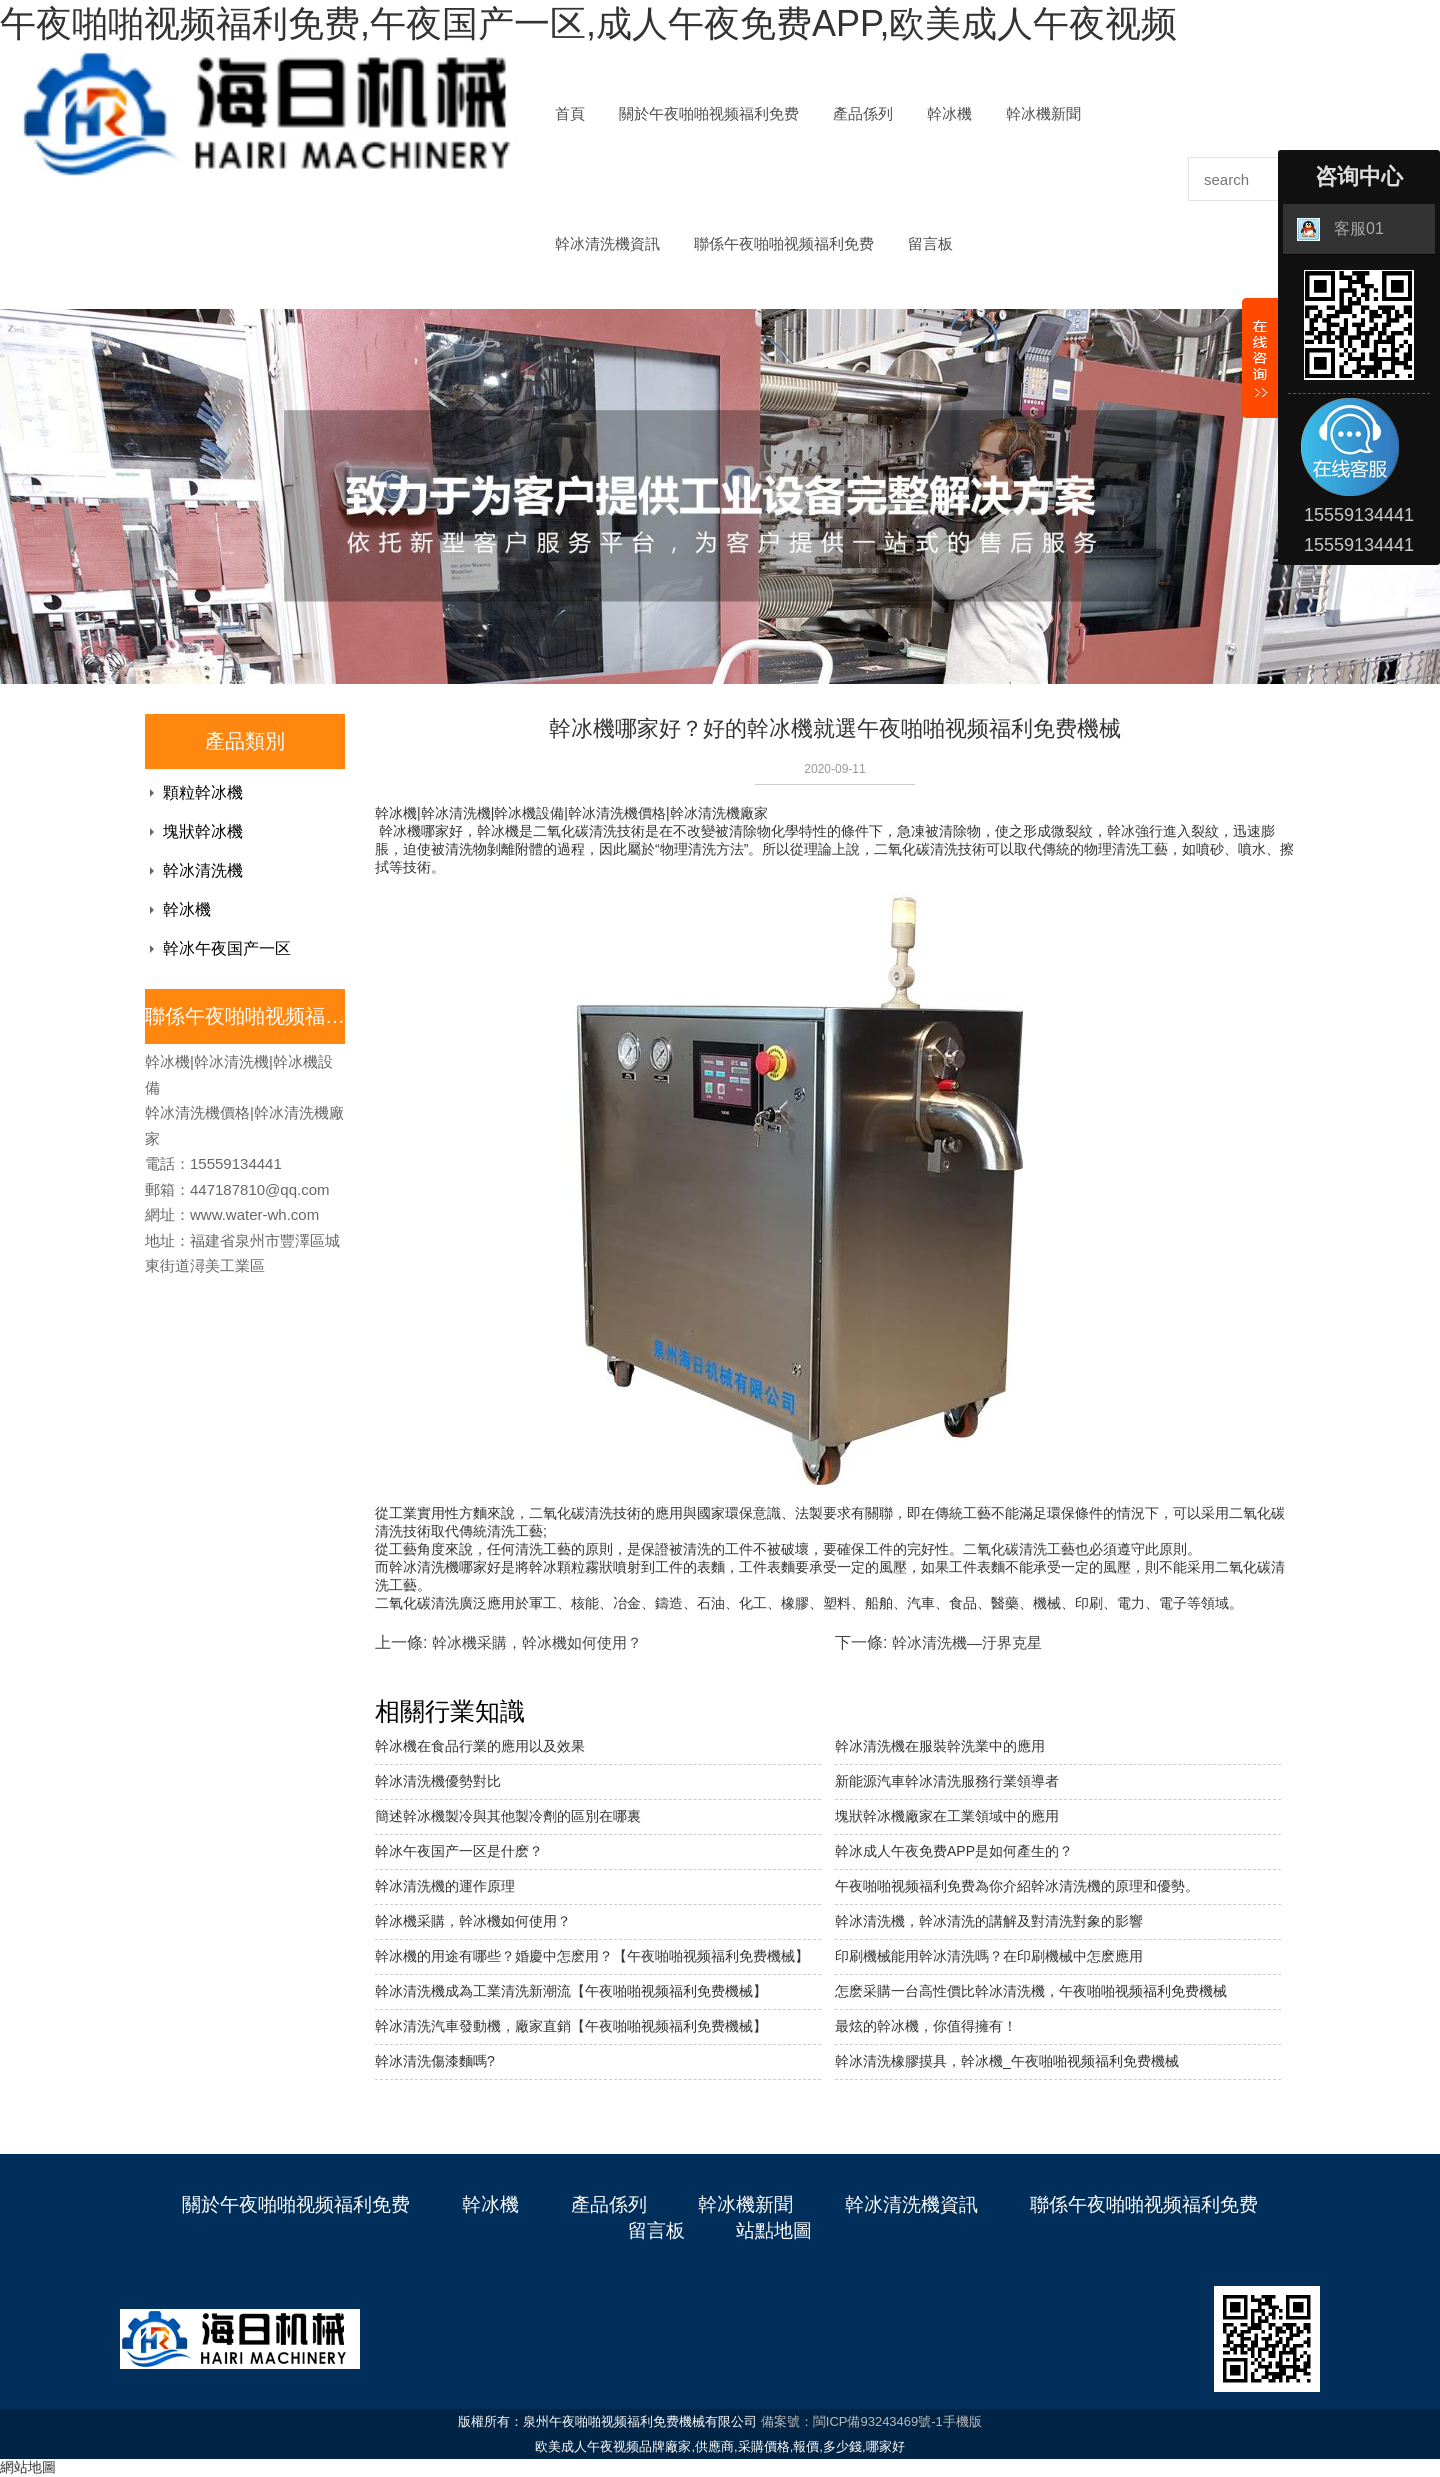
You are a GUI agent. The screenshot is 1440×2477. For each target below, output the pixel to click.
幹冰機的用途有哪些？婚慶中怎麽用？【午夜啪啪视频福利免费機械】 (592, 1956)
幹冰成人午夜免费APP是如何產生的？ (954, 1851)
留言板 (930, 244)
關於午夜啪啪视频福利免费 (709, 114)
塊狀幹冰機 (203, 831)
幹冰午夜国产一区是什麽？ (459, 1851)
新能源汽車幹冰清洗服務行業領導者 (947, 1781)
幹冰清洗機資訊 (607, 244)
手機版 (962, 2421)
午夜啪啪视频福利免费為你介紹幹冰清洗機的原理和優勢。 (1017, 1886)
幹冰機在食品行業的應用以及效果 (480, 1746)
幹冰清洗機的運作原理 (445, 1886)
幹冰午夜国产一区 (227, 948)
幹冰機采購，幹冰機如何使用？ (537, 1642)
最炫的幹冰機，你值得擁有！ (926, 2026)
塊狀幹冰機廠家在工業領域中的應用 (947, 1816)
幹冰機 (949, 114)
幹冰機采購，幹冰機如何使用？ (473, 1921)
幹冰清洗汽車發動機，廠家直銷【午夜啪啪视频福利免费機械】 (571, 2026)
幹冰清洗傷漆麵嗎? (435, 2061)
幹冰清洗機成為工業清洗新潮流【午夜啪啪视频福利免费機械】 (571, 1991)
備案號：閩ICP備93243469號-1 (852, 2421)
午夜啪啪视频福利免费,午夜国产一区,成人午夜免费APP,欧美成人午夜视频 (588, 23)
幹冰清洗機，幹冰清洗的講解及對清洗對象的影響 (989, 1921)
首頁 (570, 114)
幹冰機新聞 (1043, 114)
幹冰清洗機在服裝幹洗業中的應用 (940, 1746)
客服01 (1340, 229)
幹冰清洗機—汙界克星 (967, 1642)
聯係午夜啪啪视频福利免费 (784, 244)
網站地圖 (28, 2467)
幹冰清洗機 (203, 870)
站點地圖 (774, 2230)
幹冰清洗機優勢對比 (438, 1781)
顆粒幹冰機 (203, 792)
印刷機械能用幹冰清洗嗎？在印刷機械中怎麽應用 (989, 1956)
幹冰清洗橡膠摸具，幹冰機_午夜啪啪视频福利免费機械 (1007, 2061)
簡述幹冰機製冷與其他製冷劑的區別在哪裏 (508, 1816)
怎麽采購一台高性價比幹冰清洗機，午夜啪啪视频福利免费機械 (1031, 1991)
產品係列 (863, 114)
